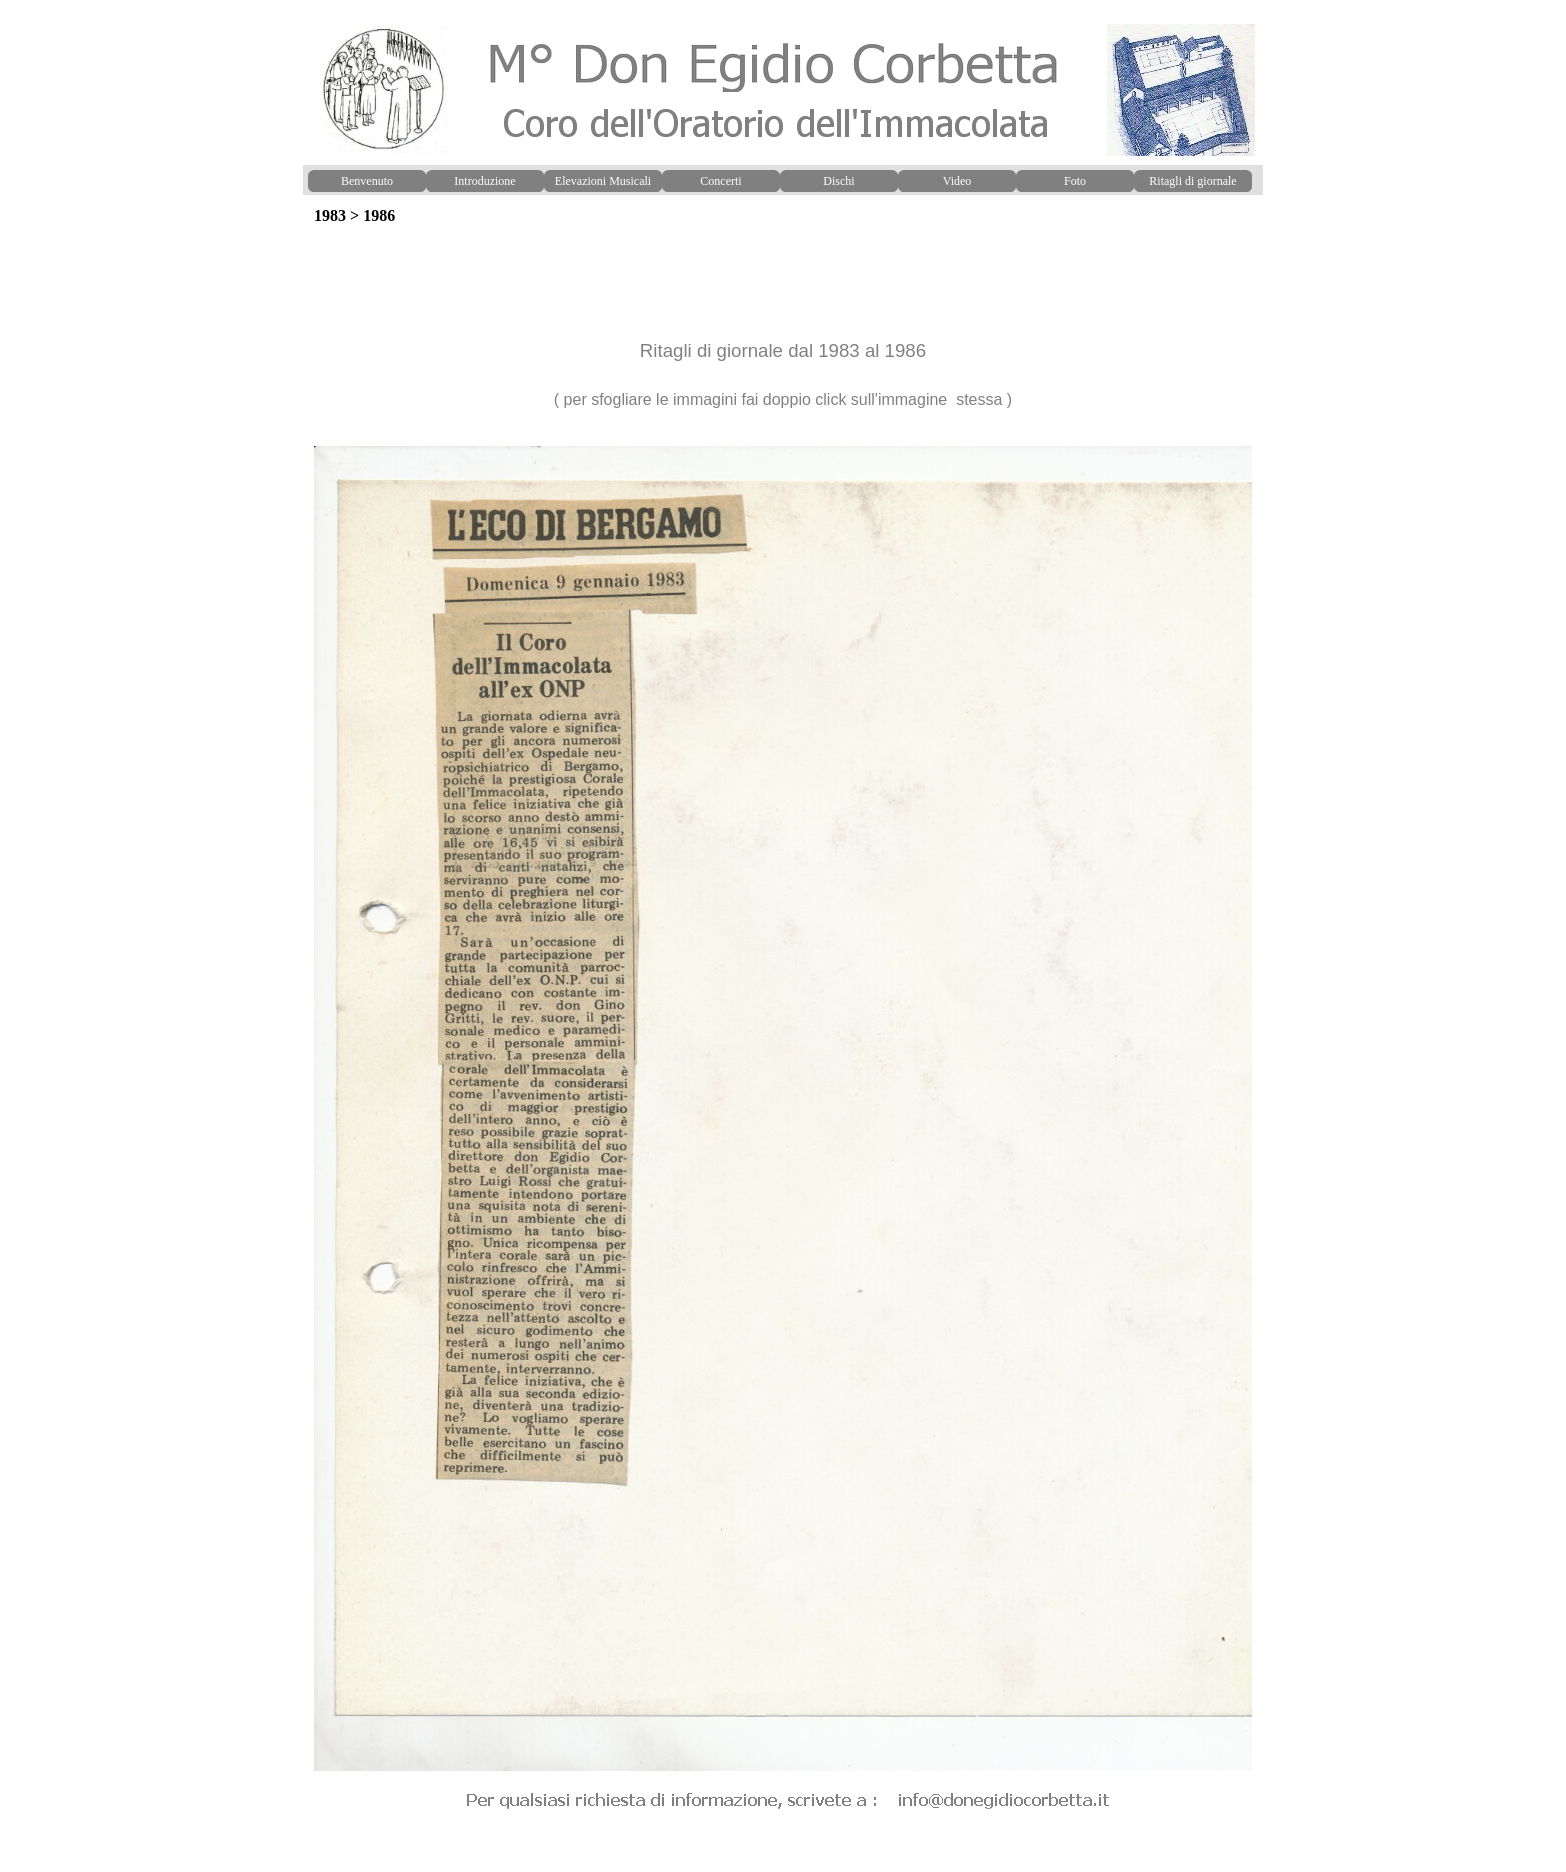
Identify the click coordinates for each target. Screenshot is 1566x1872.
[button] (783, 445)
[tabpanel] (783, 336)
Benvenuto (367, 181)
